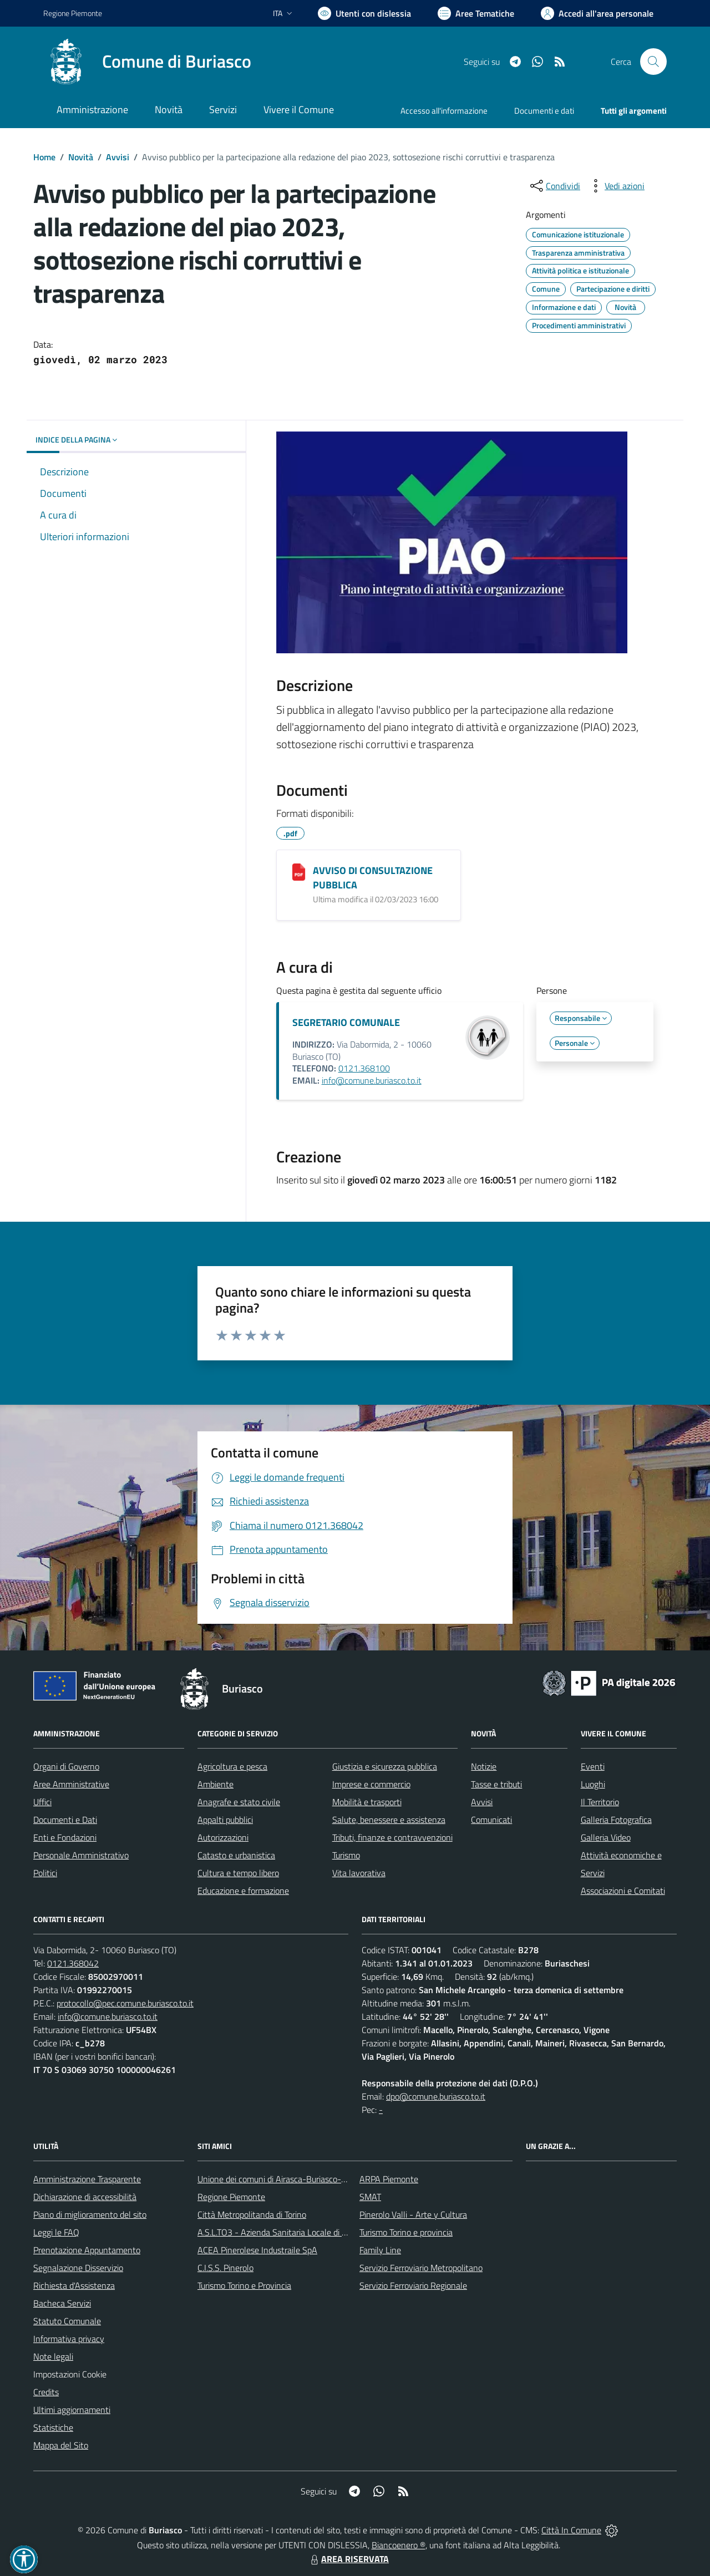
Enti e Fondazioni (65, 1837)
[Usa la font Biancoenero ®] (364, 13)
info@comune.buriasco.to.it (372, 1080)
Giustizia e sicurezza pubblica (384, 1766)
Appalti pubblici (225, 1819)
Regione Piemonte (231, 2196)
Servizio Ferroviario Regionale (413, 2285)
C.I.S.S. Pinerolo (225, 2267)
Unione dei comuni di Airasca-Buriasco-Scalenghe (288, 2179)
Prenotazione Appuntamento (86, 2250)
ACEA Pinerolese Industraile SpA (257, 2250)
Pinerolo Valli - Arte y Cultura (413, 2214)
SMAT (370, 2196)
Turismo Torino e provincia (406, 2232)
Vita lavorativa (359, 1872)
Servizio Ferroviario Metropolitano (421, 2267)
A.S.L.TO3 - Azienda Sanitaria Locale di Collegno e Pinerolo (305, 2232)
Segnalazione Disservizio (78, 2267)
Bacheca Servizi (62, 2303)
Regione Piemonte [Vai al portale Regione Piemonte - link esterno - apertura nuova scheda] (72, 13)
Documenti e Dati (65, 1819)
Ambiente (215, 1784)
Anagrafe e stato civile (238, 1801)
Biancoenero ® (398, 2545)
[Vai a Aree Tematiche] (476, 13)
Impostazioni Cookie (69, 2374)
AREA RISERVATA (348, 2558)
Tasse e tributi (496, 1784)
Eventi (593, 1766)
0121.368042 (73, 1963)
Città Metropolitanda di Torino (251, 2214)
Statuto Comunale (67, 2321)
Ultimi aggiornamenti (71, 2409)
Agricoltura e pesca (232, 1766)
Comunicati (491, 1819)
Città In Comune (571, 2530)
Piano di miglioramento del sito (89, 2214)
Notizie (483, 1766)
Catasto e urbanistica (236, 1855)
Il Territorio (600, 1801)
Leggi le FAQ (56, 2232)
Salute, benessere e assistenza (388, 1819)
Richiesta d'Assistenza (74, 2285)
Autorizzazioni (222, 1837)
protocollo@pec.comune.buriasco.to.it (125, 2003)
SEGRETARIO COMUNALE (346, 1022)
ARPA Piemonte (388, 2179)
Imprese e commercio (371, 1784)
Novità (80, 157)
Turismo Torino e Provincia (244, 2285)
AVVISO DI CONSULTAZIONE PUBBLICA (373, 877)
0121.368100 (364, 1068)
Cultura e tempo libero (238, 1872)
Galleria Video (606, 1837)
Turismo (346, 1855)
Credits (46, 2392)
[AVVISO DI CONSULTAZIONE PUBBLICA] (298, 872)
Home (44, 157)
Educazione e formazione (243, 1890)
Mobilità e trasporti (367, 1801)
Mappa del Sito (60, 2445)
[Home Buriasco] (147, 61)
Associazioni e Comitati (623, 1890)
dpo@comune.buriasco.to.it (435, 2096)
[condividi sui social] (554, 186)
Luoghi (593, 1784)
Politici (45, 1872)
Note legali (53, 2356)
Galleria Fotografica (616, 1819)
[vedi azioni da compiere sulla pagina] (616, 186)
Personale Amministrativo (81, 1855)
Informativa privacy (68, 2338)
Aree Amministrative (71, 1784)
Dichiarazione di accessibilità (84, 2196)
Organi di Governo (66, 1766)
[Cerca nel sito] (653, 61)
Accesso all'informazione (444, 110)
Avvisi (117, 157)
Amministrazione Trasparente (87, 2179)
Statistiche (53, 2427)
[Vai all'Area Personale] (597, 13)
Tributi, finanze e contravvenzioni (392, 1837)
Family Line (380, 2250)
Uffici (42, 1801)
